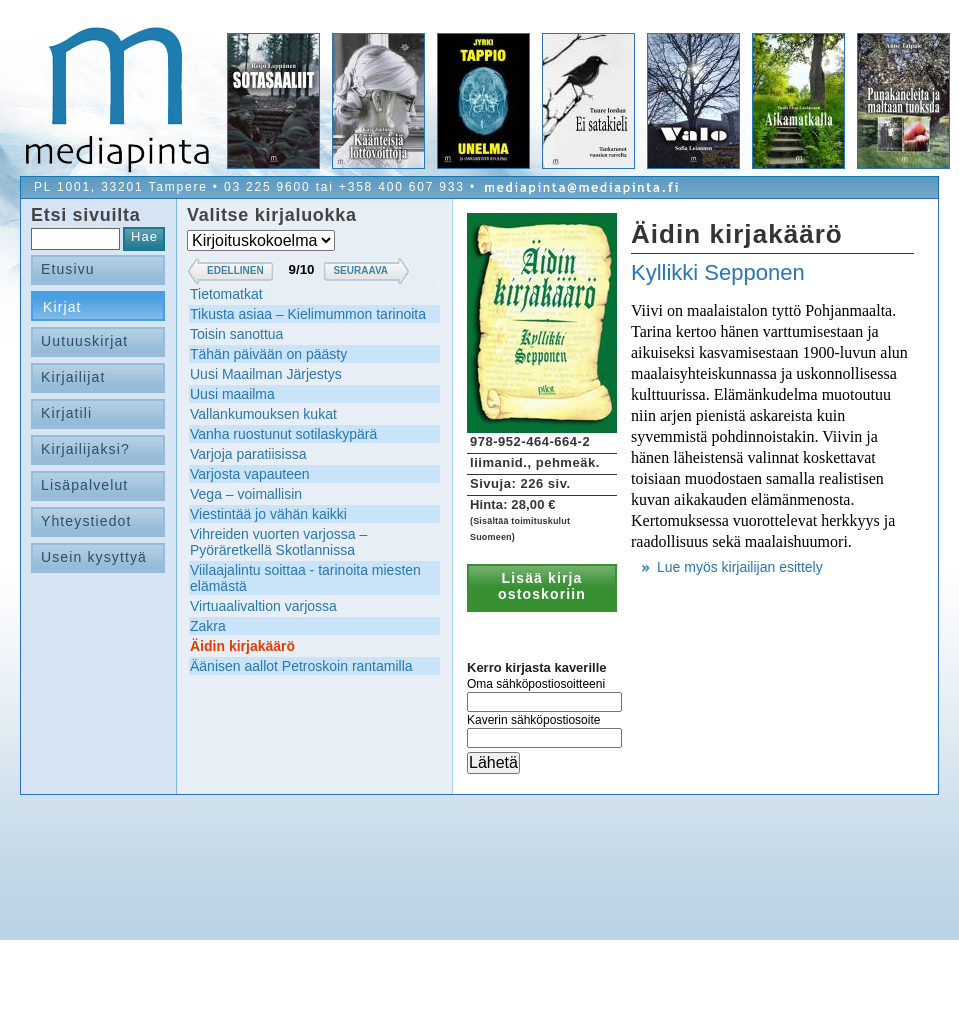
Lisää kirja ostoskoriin (542, 586)
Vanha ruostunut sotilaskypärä (283, 434)
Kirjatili (66, 413)
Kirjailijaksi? (85, 449)
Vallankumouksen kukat (263, 414)
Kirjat (62, 307)
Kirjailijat (73, 377)
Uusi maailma (232, 394)
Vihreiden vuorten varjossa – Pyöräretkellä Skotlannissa (278, 542)
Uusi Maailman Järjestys (266, 374)
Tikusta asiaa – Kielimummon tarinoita (308, 314)
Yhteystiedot (86, 521)
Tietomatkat (226, 294)
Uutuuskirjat (84, 341)
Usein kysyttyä (94, 557)
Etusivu (68, 269)
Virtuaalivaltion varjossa (263, 606)
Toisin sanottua (236, 334)
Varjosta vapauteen (250, 474)
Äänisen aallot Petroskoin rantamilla (301, 666)
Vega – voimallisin (246, 494)
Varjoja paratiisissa (248, 454)
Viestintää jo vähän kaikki (268, 514)
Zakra (208, 626)
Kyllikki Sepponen (718, 272)
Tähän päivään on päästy (268, 354)
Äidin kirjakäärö (242, 646)
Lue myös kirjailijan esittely (740, 567)
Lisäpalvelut (84, 485)
